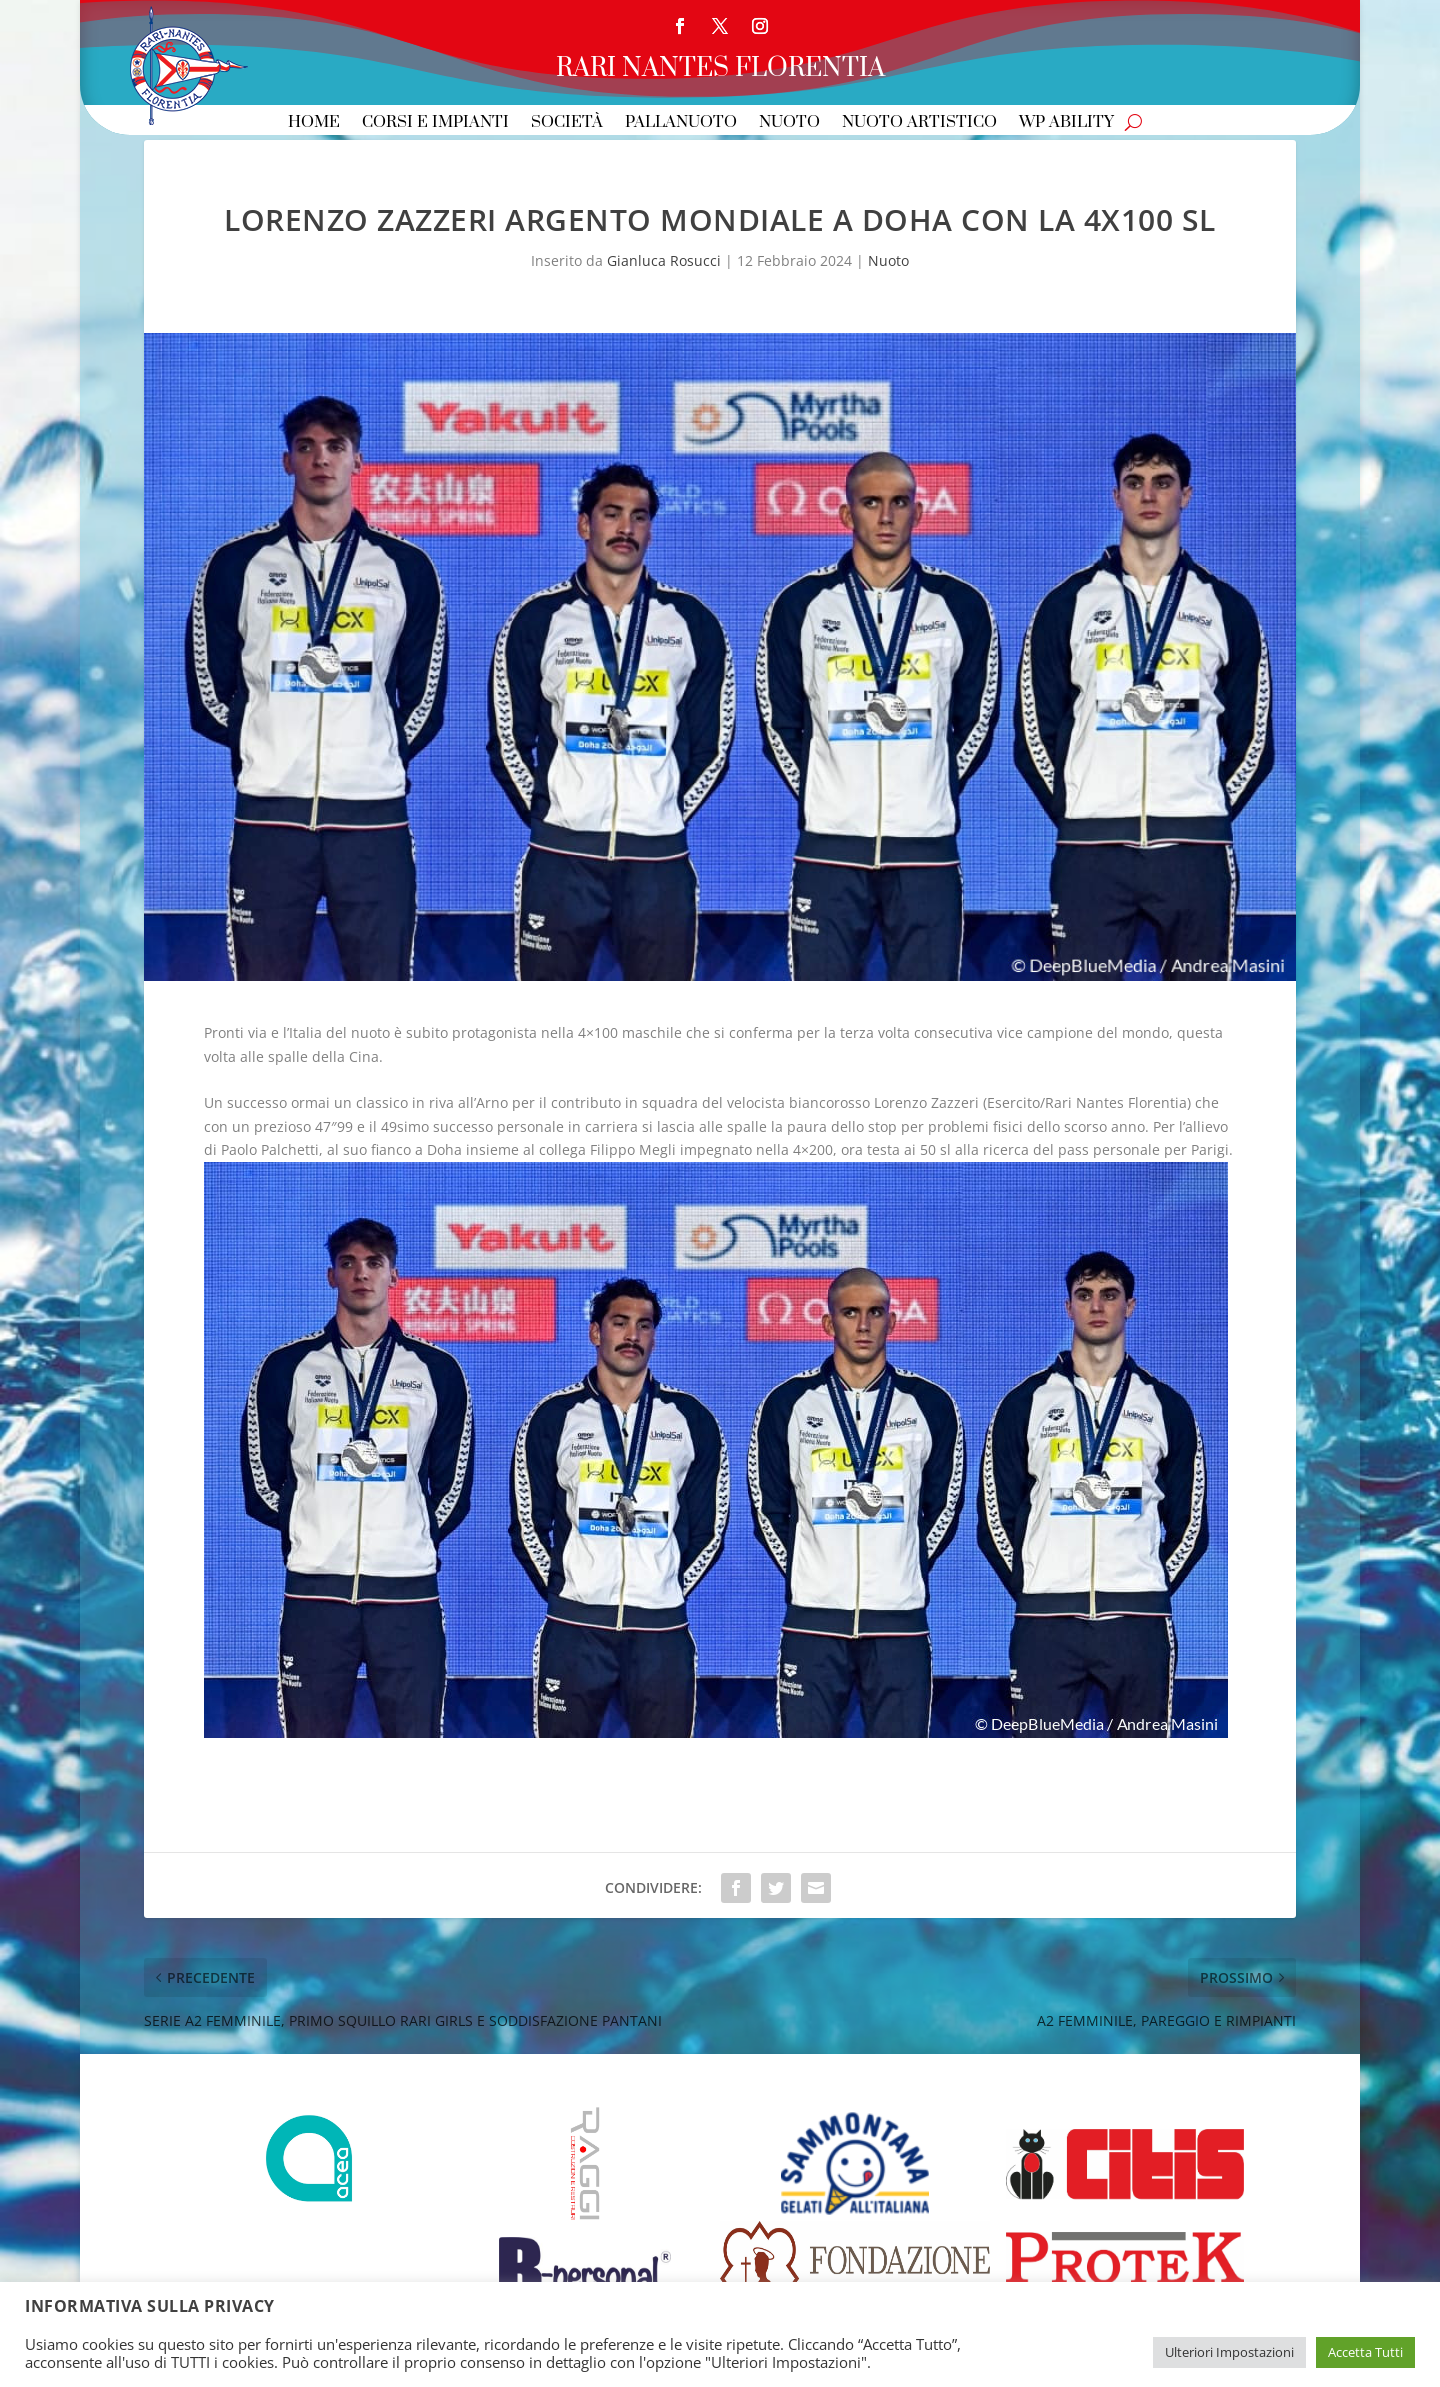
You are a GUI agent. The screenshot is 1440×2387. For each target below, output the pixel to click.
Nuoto (789, 123)
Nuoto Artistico (919, 123)
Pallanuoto (681, 123)
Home (314, 123)
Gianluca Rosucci (664, 260)
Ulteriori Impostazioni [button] (1229, 2352)
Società (567, 123)
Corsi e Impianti (435, 123)
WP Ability (1066, 123)
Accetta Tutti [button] (1365, 2352)
